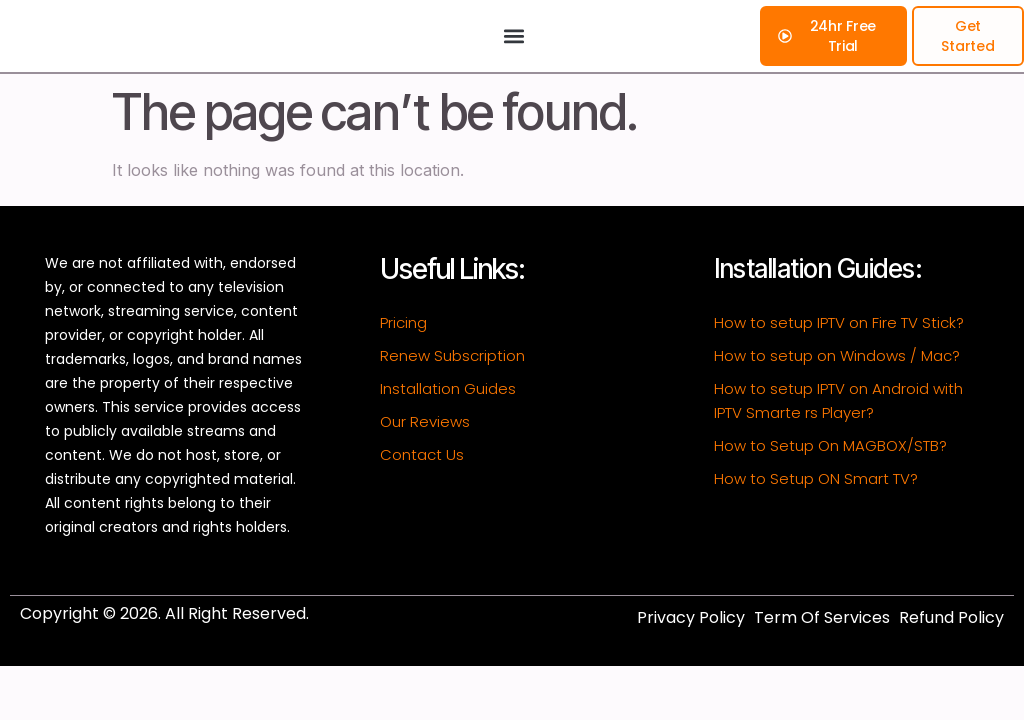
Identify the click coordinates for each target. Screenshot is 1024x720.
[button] (513, 54)
